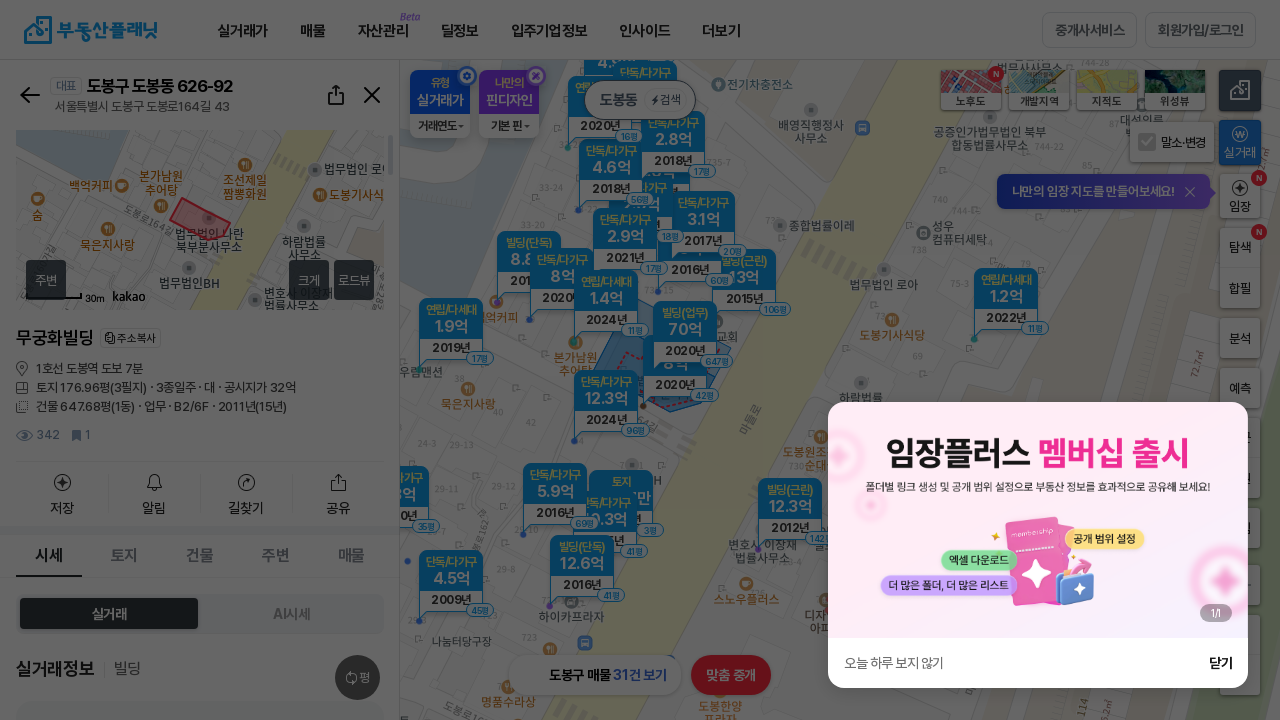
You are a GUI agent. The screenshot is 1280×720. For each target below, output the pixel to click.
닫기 (1220, 663)
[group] (1038, 520)
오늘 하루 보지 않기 (894, 663)
